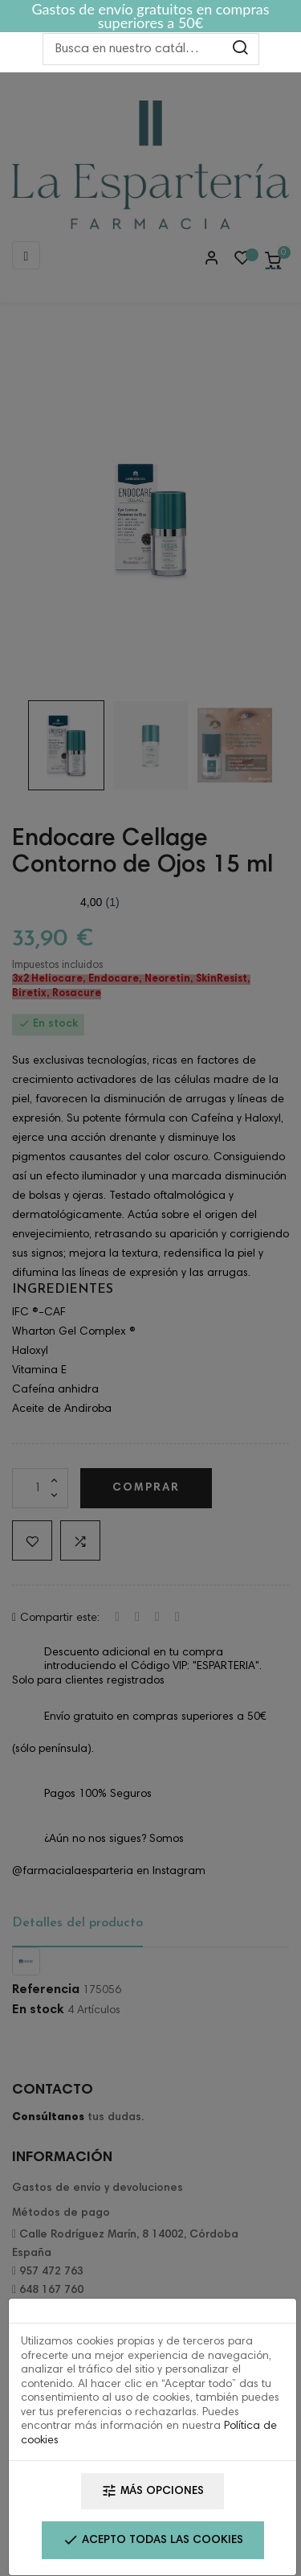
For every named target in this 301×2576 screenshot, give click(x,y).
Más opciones (152, 2491)
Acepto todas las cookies (153, 2540)
